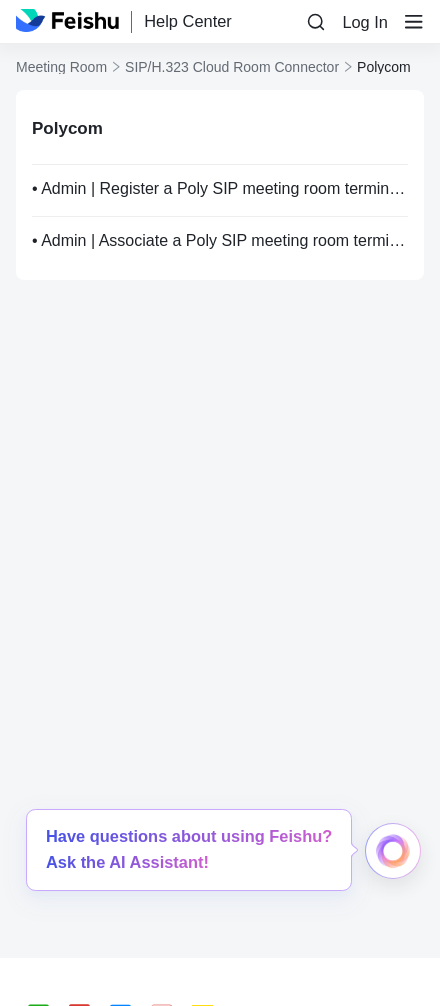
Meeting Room (61, 67)
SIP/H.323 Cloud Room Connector (232, 67)
